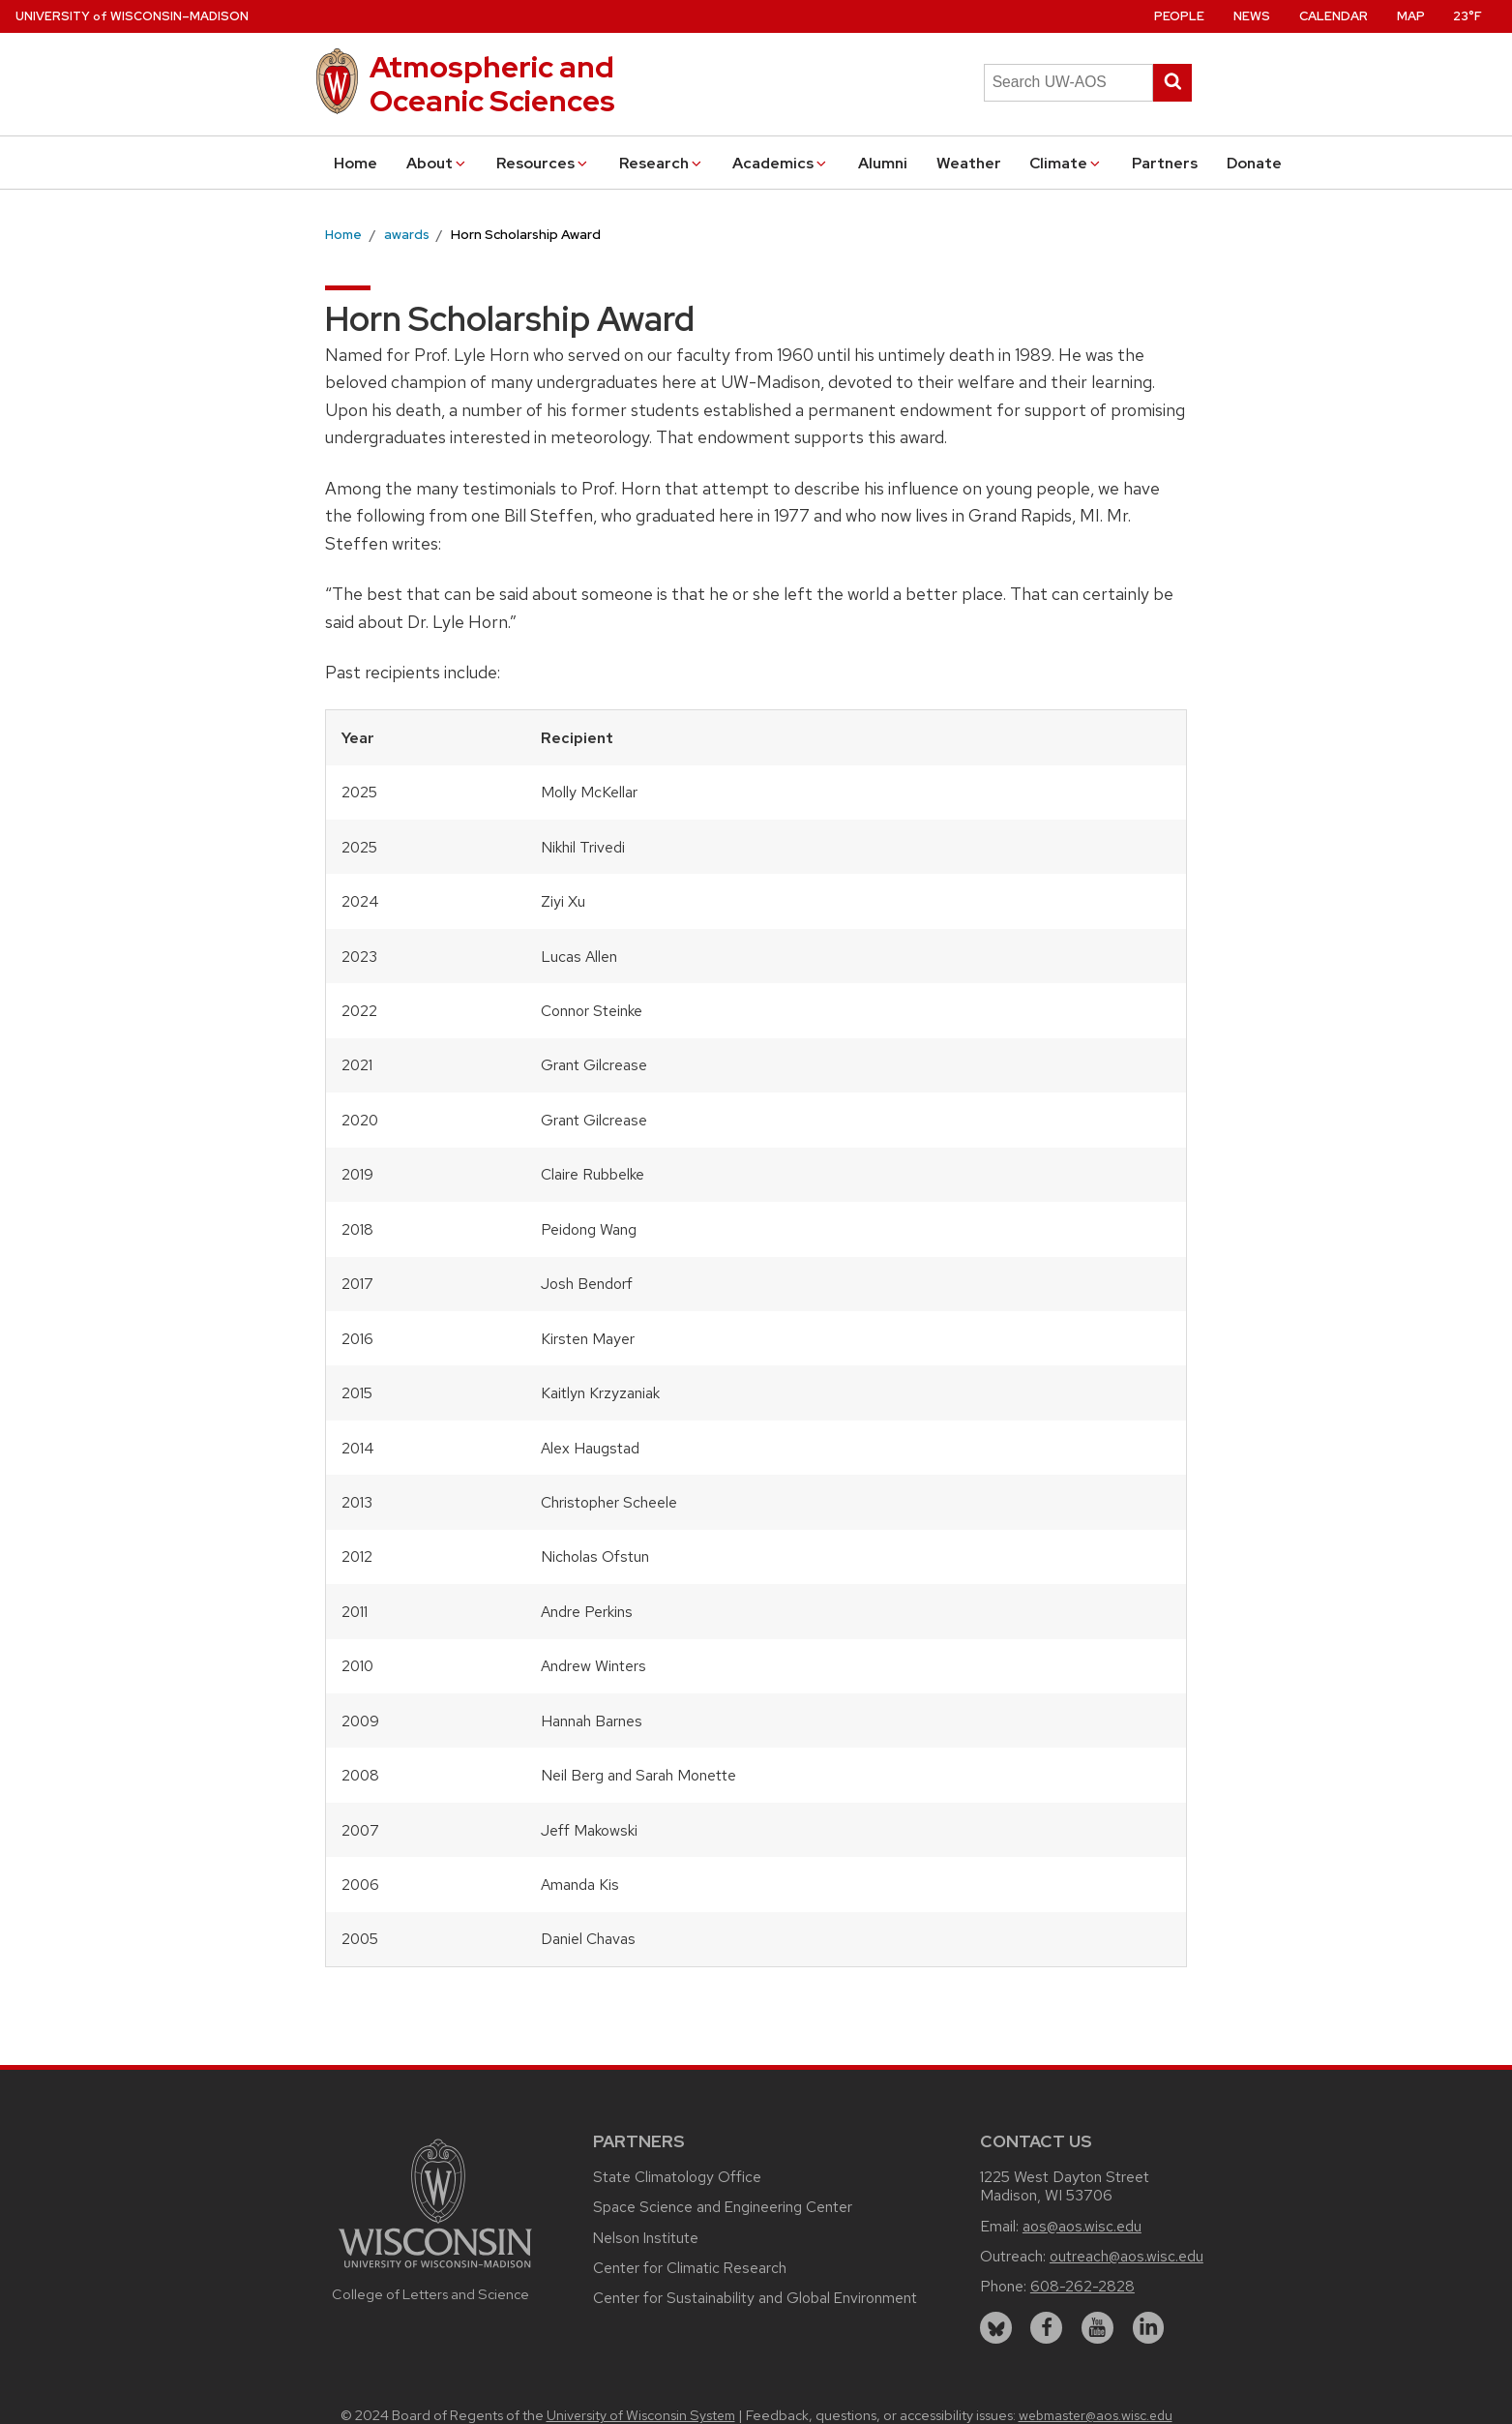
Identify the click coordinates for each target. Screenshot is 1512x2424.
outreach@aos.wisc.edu (1126, 2256)
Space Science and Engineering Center (722, 2207)
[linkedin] (1149, 2328)
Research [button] (661, 163)
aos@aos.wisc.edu (1082, 2226)
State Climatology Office (677, 2177)
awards (407, 234)
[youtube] (1097, 2328)
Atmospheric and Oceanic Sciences (492, 83)
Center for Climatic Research (689, 2268)
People (1179, 16)
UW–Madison (132, 16)
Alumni (882, 163)
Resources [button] (543, 163)
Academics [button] (780, 163)
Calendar (1333, 16)
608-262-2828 (1082, 2286)
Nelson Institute (645, 2238)
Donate (1254, 163)
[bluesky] (996, 2328)
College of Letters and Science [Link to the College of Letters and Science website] (430, 2294)
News (1251, 16)
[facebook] (1046, 2328)
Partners (1165, 163)
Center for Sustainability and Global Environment (755, 2298)
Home (355, 163)
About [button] (437, 163)
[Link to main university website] (435, 2270)
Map (1411, 16)
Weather (968, 163)
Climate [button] (1066, 163)
